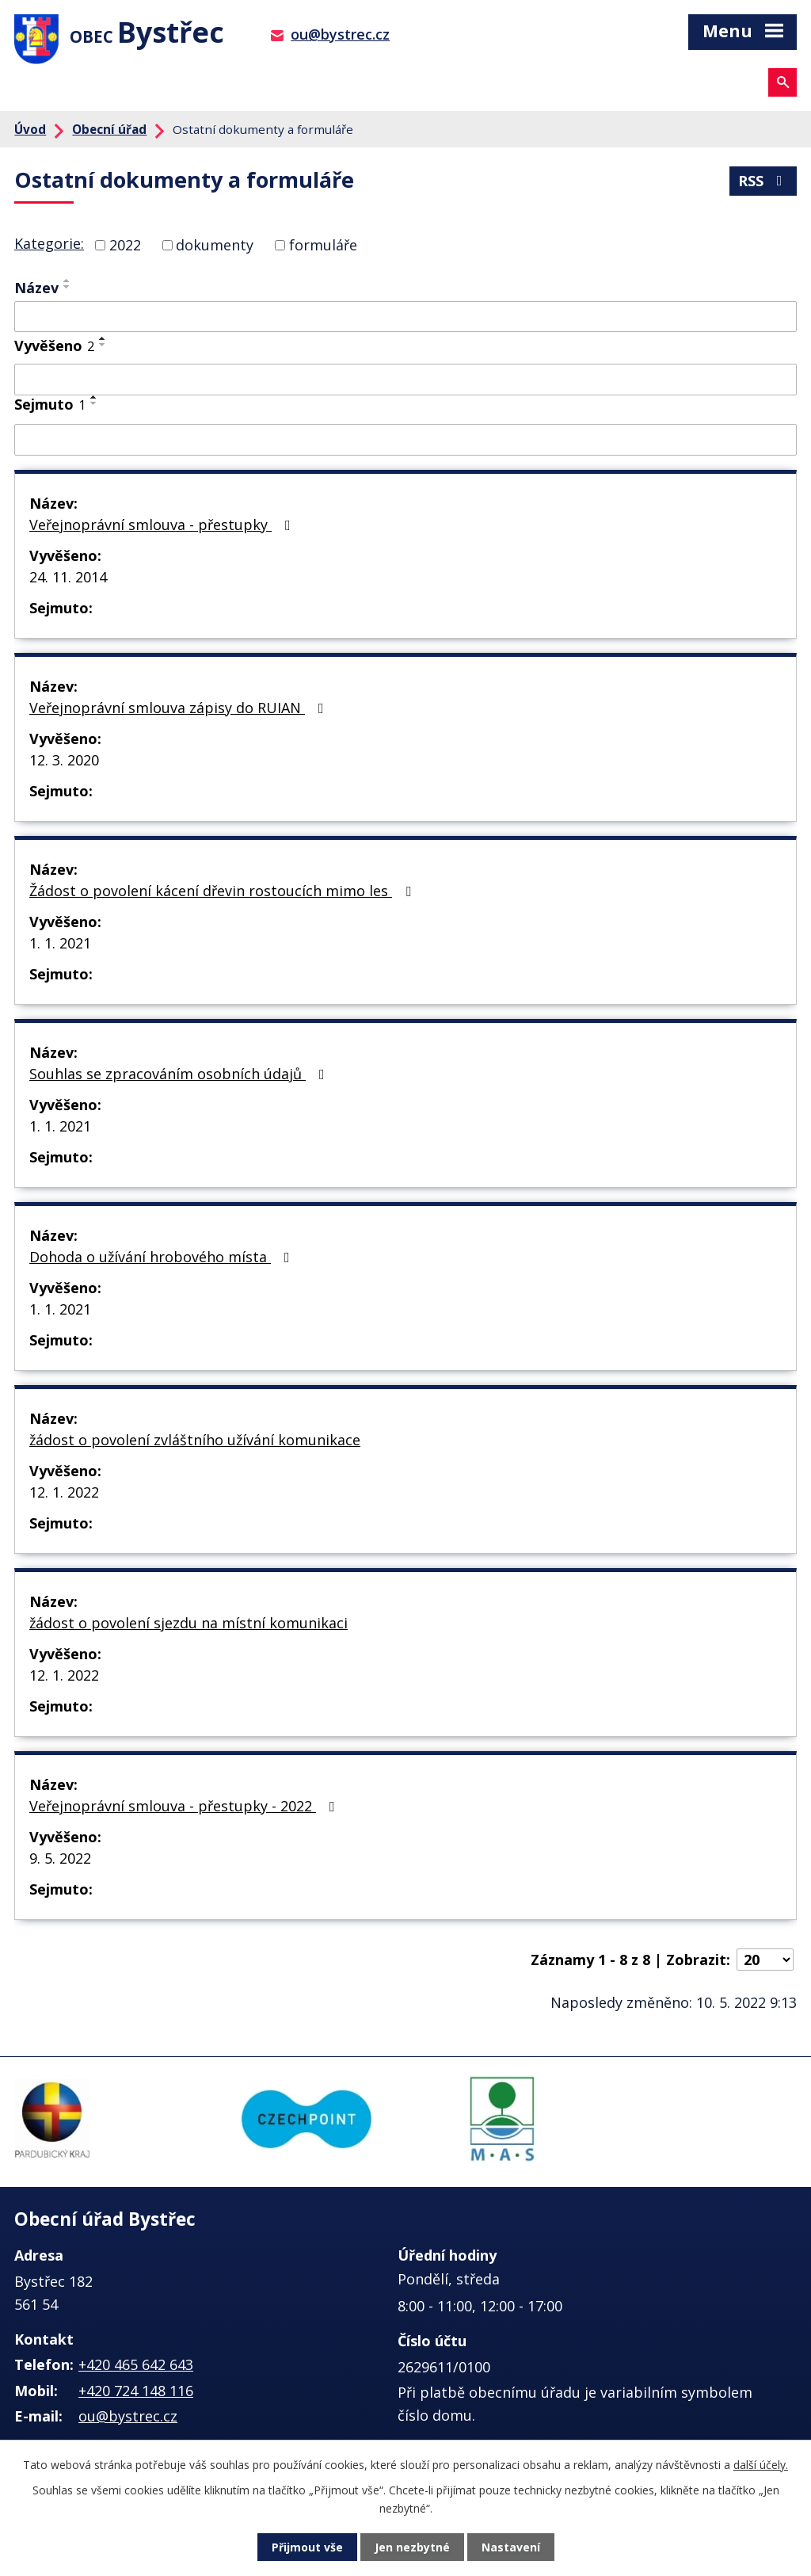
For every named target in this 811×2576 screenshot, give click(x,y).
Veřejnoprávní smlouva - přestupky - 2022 (185, 1805)
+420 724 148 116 (135, 2390)
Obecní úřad (109, 129)
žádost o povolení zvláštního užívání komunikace (194, 1439)
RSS (763, 180)
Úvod (30, 129)
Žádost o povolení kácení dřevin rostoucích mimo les (223, 890)
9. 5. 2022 (60, 1858)
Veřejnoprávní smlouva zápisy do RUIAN (179, 707)
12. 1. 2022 (64, 1492)
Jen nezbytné (412, 2547)
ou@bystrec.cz (340, 34)
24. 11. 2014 (68, 576)
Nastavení (511, 2547)
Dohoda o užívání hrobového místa (162, 1256)
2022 (125, 244)
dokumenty (214, 244)
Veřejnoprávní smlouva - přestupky (163, 524)
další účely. (760, 2464)
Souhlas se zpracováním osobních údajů (180, 1073)
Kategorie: (49, 243)
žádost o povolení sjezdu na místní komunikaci (188, 1622)
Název (36, 287)
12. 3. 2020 (64, 759)
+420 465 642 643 (135, 2364)
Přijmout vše (307, 2547)
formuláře (323, 244)
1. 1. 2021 (60, 942)
